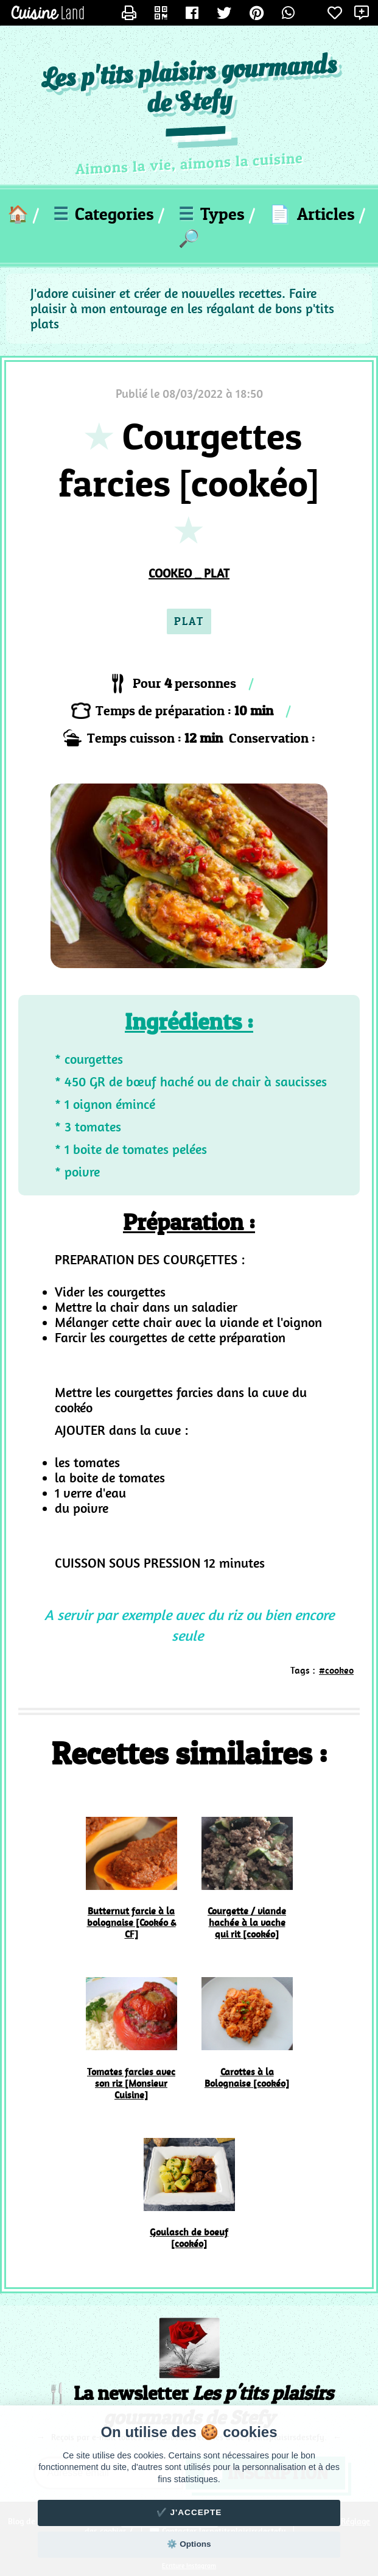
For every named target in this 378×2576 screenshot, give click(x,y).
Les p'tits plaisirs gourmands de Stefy (189, 85)
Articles (312, 213)
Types (211, 213)
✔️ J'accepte (189, 2512)
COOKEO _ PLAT (189, 573)
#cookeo (336, 1670)
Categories (103, 213)
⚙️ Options (189, 2544)
